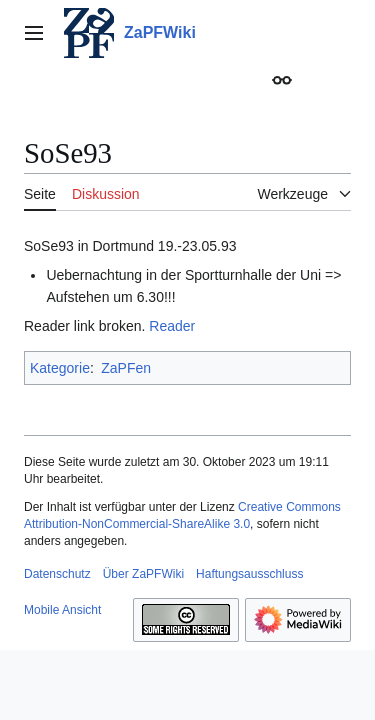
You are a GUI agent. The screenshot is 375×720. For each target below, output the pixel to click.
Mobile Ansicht (62, 610)
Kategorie (60, 368)
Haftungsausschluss (249, 574)
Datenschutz (57, 574)
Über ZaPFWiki (143, 574)
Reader (172, 326)
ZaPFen (126, 368)
